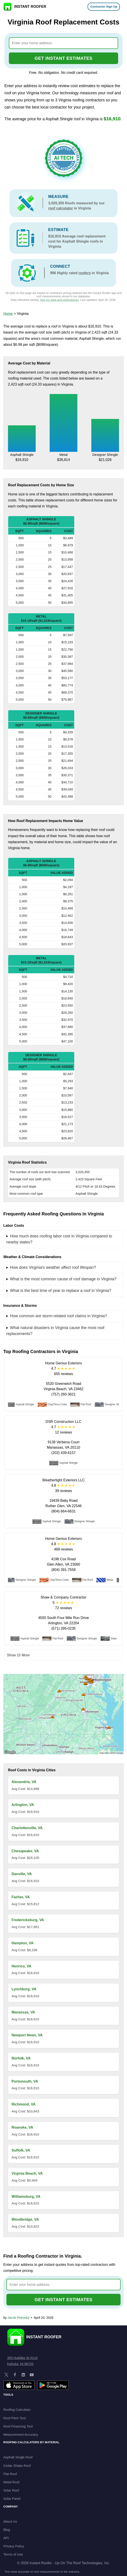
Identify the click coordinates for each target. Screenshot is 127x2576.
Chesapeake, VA (25, 1851)
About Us (10, 2521)
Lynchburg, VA (24, 1989)
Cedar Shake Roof (17, 2465)
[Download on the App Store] (19, 2385)
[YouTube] (32, 2375)
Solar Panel (12, 2498)
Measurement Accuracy (20, 2434)
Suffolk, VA (21, 2150)
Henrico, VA (21, 1966)
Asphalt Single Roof (18, 2457)
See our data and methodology (59, 300)
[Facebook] (15, 2375)
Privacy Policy (13, 2546)
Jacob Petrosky (18, 2317)
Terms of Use (13, 2554)
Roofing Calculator (17, 2409)
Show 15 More (18, 1655)
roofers (84, 273)
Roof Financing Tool (18, 2426)
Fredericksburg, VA (28, 1920)
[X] (6, 2375)
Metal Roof (11, 2482)
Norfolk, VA (21, 2058)
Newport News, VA (27, 2035)
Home (8, 314)
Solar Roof (11, 2490)
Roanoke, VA (22, 2127)
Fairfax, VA (21, 1897)
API (6, 2538)
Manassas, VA (23, 2012)
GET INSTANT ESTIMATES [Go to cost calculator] (63, 58)
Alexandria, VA (24, 1782)
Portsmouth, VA (25, 2081)
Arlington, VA (23, 1805)
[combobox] (63, 43)
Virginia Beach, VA (27, 2173)
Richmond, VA (23, 2104)
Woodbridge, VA (25, 2219)
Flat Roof (10, 2474)
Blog (6, 2530)
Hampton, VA (22, 1943)
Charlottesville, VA (27, 1828)
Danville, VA (22, 1874)
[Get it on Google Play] (52, 2385)
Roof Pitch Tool (14, 2418)
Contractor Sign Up (103, 6)
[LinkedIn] (23, 2375)
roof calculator (60, 208)
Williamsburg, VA (26, 2196)
